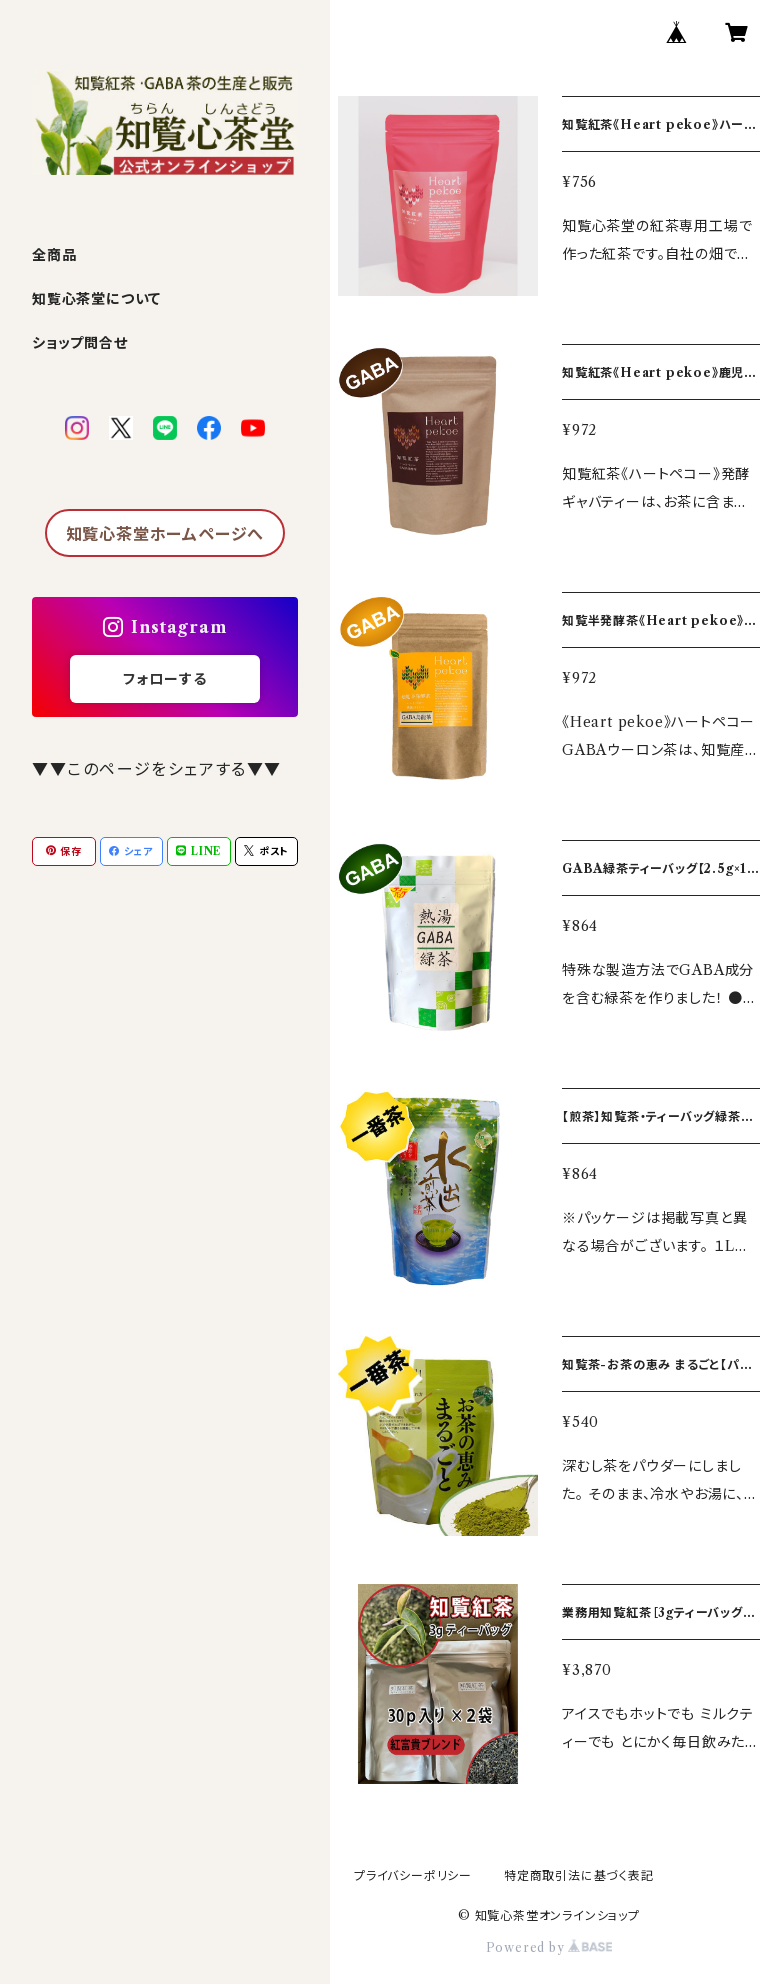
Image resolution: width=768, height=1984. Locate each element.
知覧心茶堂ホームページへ (165, 534)
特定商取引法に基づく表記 (579, 1875)
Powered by (549, 1947)
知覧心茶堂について (96, 299)
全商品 (54, 255)
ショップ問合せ (80, 343)
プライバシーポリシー (413, 1875)
